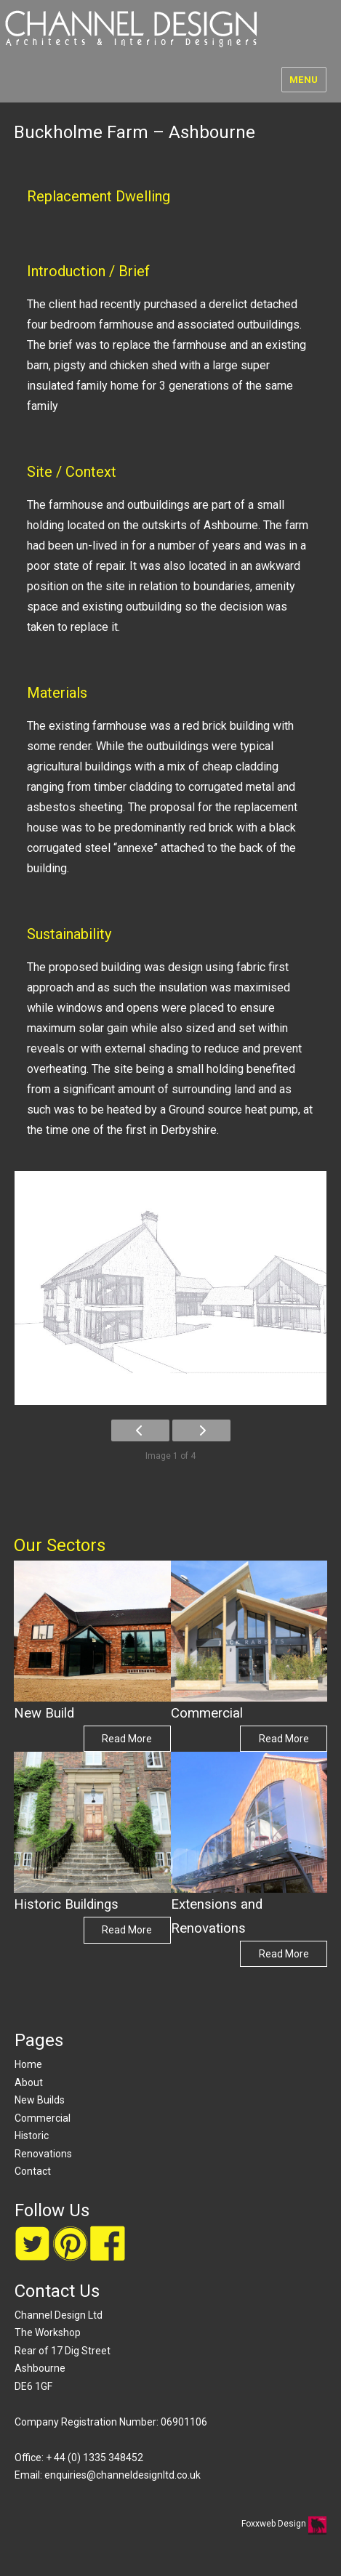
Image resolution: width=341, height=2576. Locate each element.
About (29, 2082)
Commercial (43, 2118)
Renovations (43, 2154)
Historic (32, 2135)
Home (28, 2064)
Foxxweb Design (274, 2524)
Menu (303, 79)
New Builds (40, 2100)
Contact (33, 2171)
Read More (127, 1738)
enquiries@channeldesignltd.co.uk (122, 2475)
